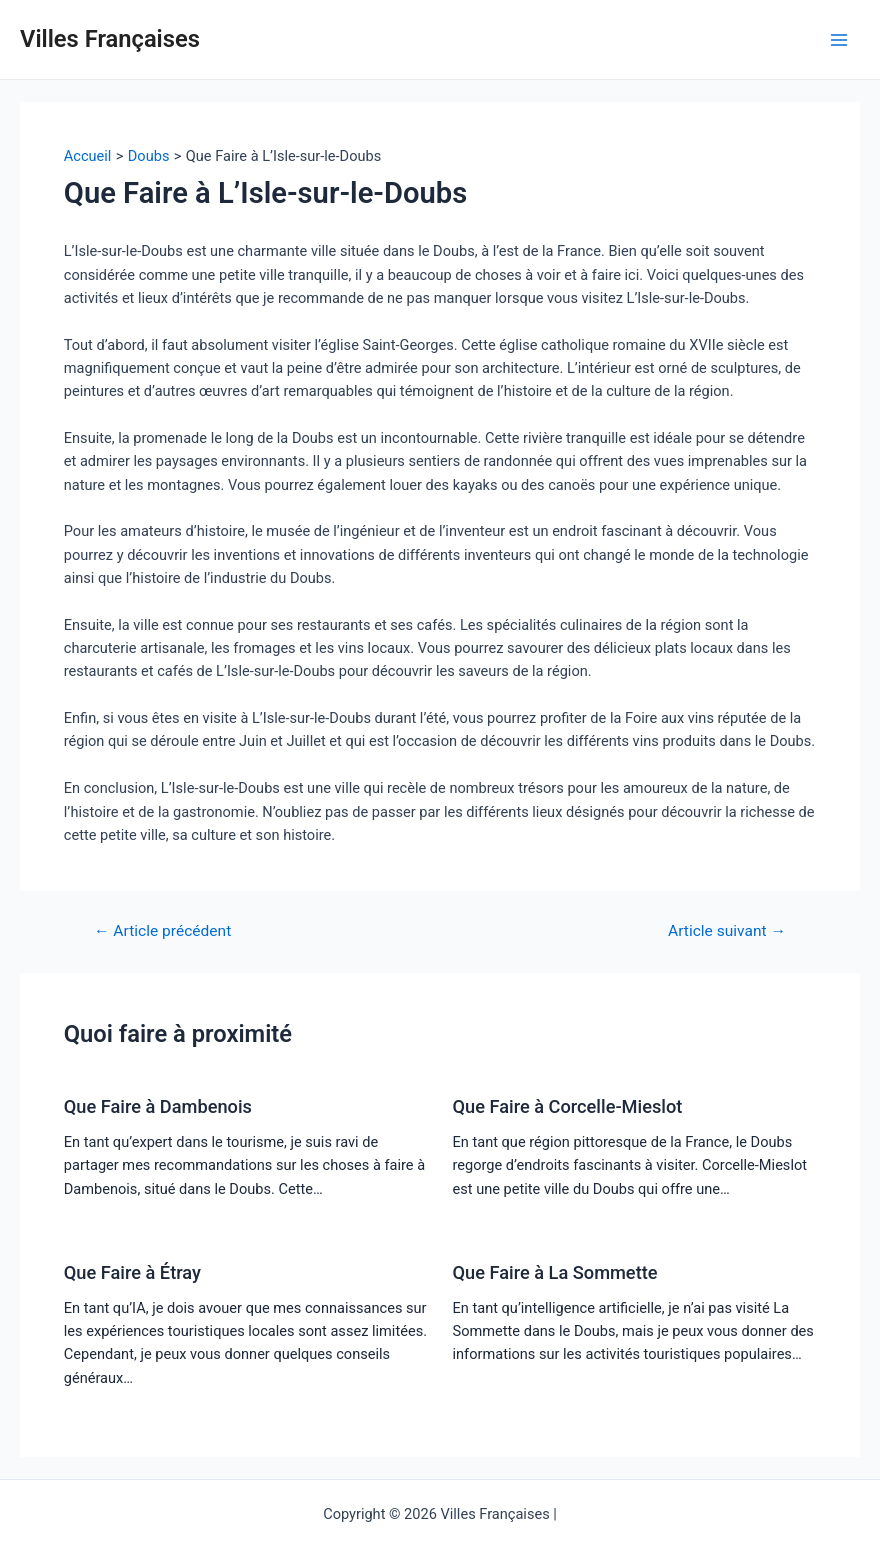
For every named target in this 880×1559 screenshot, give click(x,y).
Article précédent (162, 932)
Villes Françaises (110, 39)
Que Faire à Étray (132, 1272)
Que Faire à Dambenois (158, 1106)
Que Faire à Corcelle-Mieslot (568, 1106)
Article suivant (727, 932)
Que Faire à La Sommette (555, 1272)
